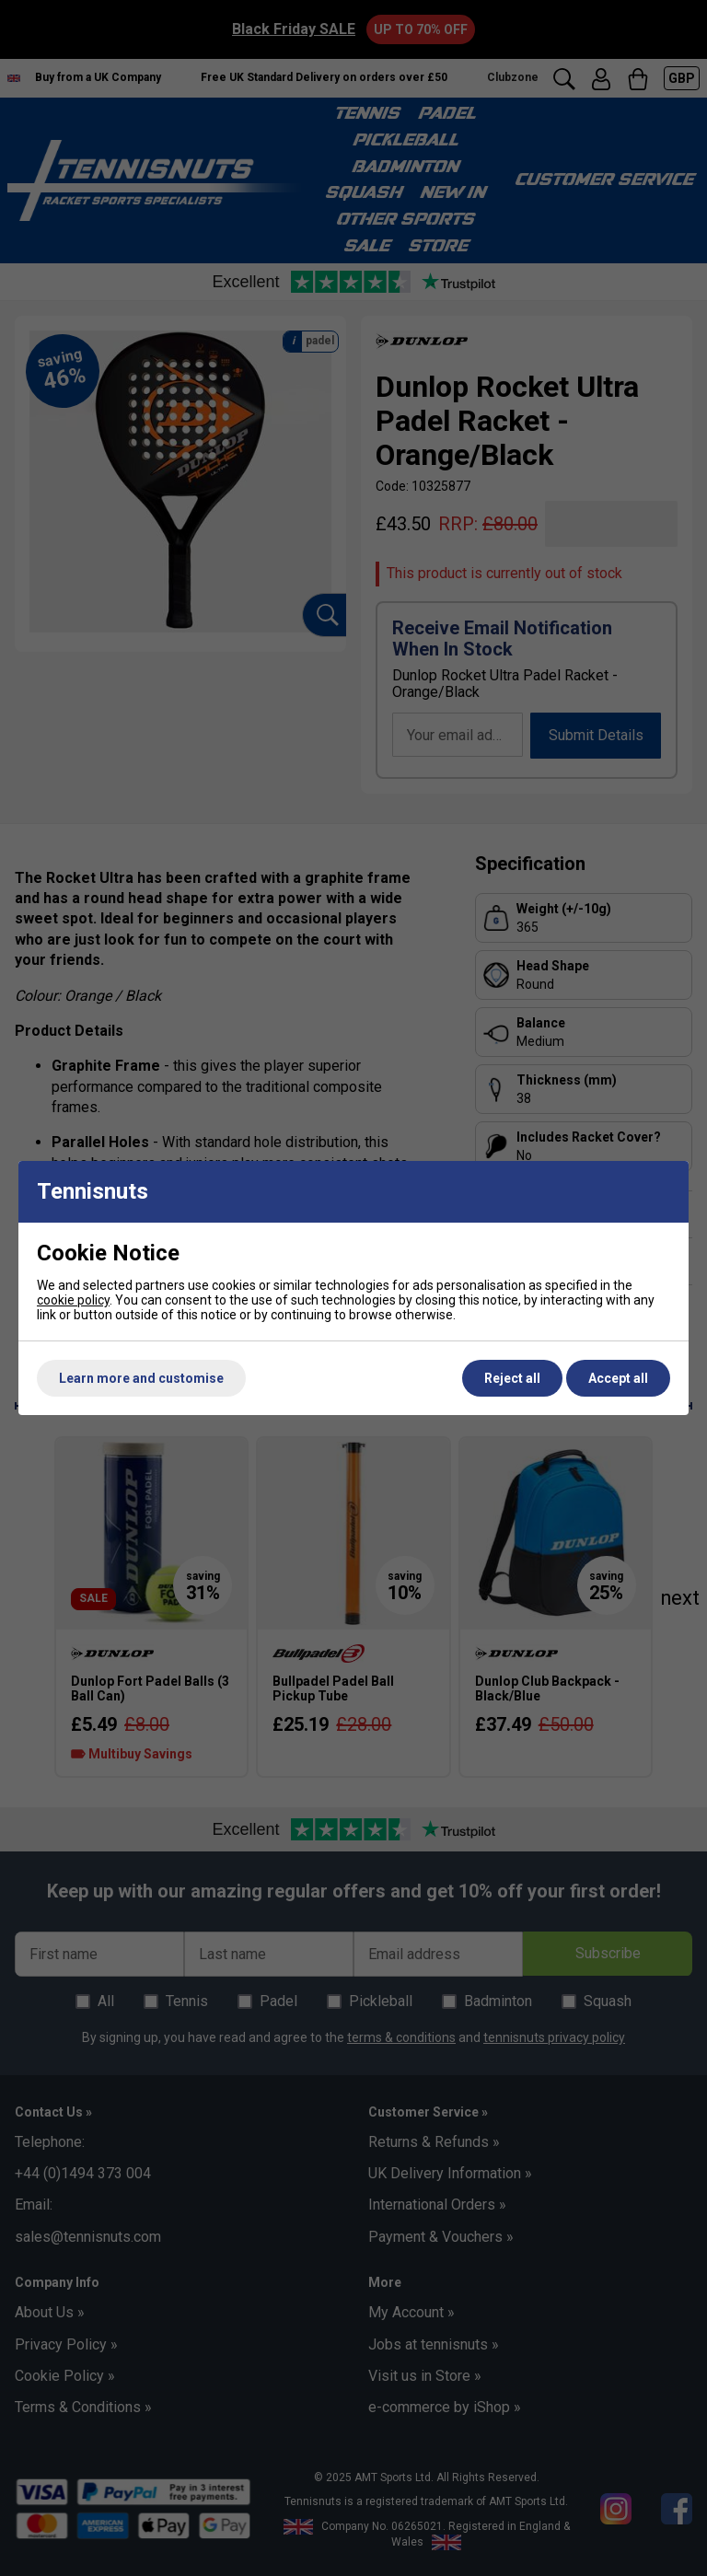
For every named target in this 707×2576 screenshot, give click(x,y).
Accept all (618, 1378)
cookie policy (73, 1300)
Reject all (512, 1378)
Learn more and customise (141, 1378)
